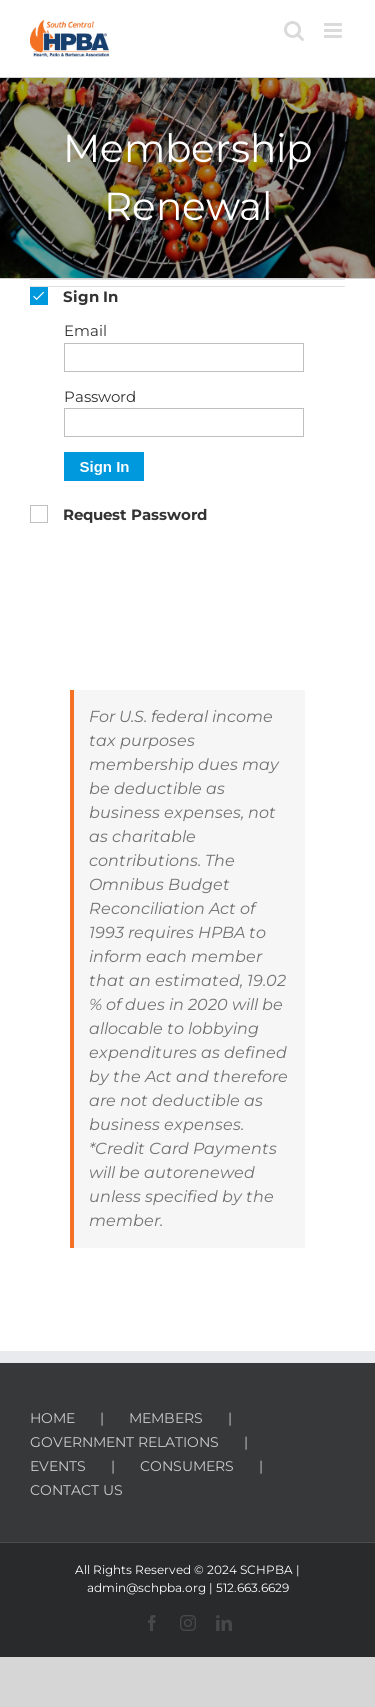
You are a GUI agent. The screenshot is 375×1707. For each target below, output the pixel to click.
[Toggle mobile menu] (334, 30)
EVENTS (58, 1466)
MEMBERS (166, 1418)
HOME (52, 1418)
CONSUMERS (187, 1466)
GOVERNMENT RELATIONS (124, 1442)
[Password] (184, 422)
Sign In (104, 466)
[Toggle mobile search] (294, 30)
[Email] (184, 357)
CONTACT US (76, 1490)
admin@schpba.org (146, 1587)
